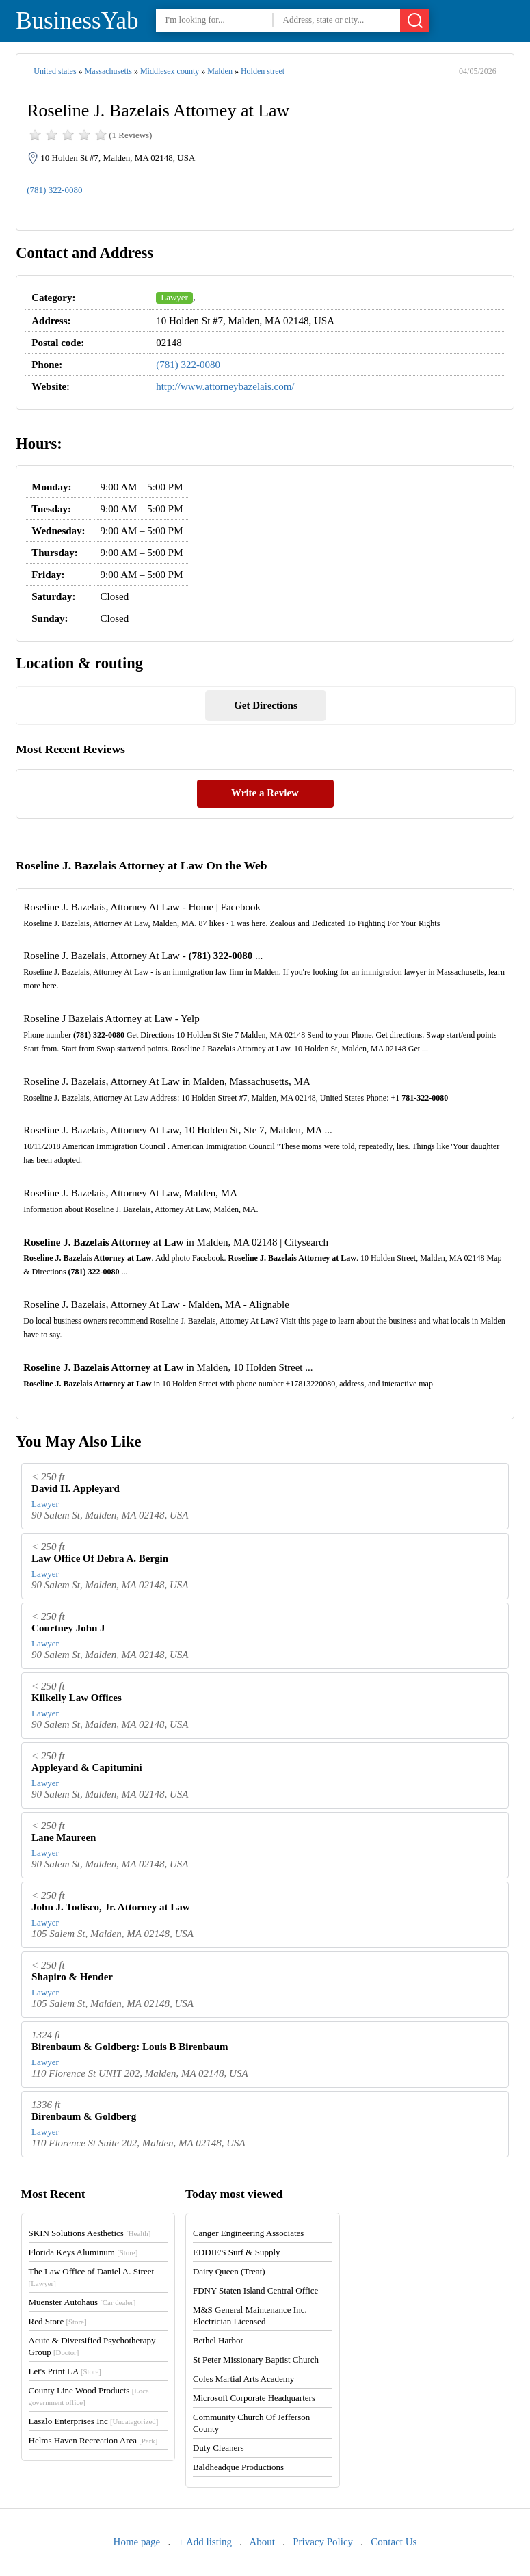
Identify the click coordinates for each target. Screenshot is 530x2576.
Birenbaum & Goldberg (83, 2116)
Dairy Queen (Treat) (229, 2271)
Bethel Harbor (218, 2340)
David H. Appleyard (75, 1488)
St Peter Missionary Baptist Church (256, 2359)
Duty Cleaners (218, 2448)
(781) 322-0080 (54, 190)
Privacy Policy (323, 2541)
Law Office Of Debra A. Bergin (99, 1558)
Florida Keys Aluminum (83, 2252)
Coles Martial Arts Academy (243, 2379)
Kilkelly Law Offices (76, 1697)
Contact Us (393, 2541)
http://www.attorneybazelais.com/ (225, 386)
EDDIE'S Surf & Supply (236, 2252)
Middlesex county (169, 71)
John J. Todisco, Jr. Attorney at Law (110, 1907)
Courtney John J (68, 1627)
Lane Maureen (63, 1837)
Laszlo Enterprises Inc (94, 2421)
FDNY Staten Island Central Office (255, 2290)
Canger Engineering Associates (248, 2233)
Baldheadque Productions (238, 2467)
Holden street (262, 71)
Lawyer (174, 297)
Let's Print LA (65, 2371)
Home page (137, 2541)
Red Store (58, 2321)
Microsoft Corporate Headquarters (254, 2398)
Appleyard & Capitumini (86, 1767)
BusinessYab (77, 21)
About (262, 2541)
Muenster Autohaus (82, 2302)
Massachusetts (108, 71)
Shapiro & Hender (72, 1976)
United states (55, 71)
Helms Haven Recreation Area (93, 2440)
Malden (220, 71)
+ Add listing (205, 2541)
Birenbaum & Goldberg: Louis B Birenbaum (129, 2046)
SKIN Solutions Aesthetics (90, 2233)
